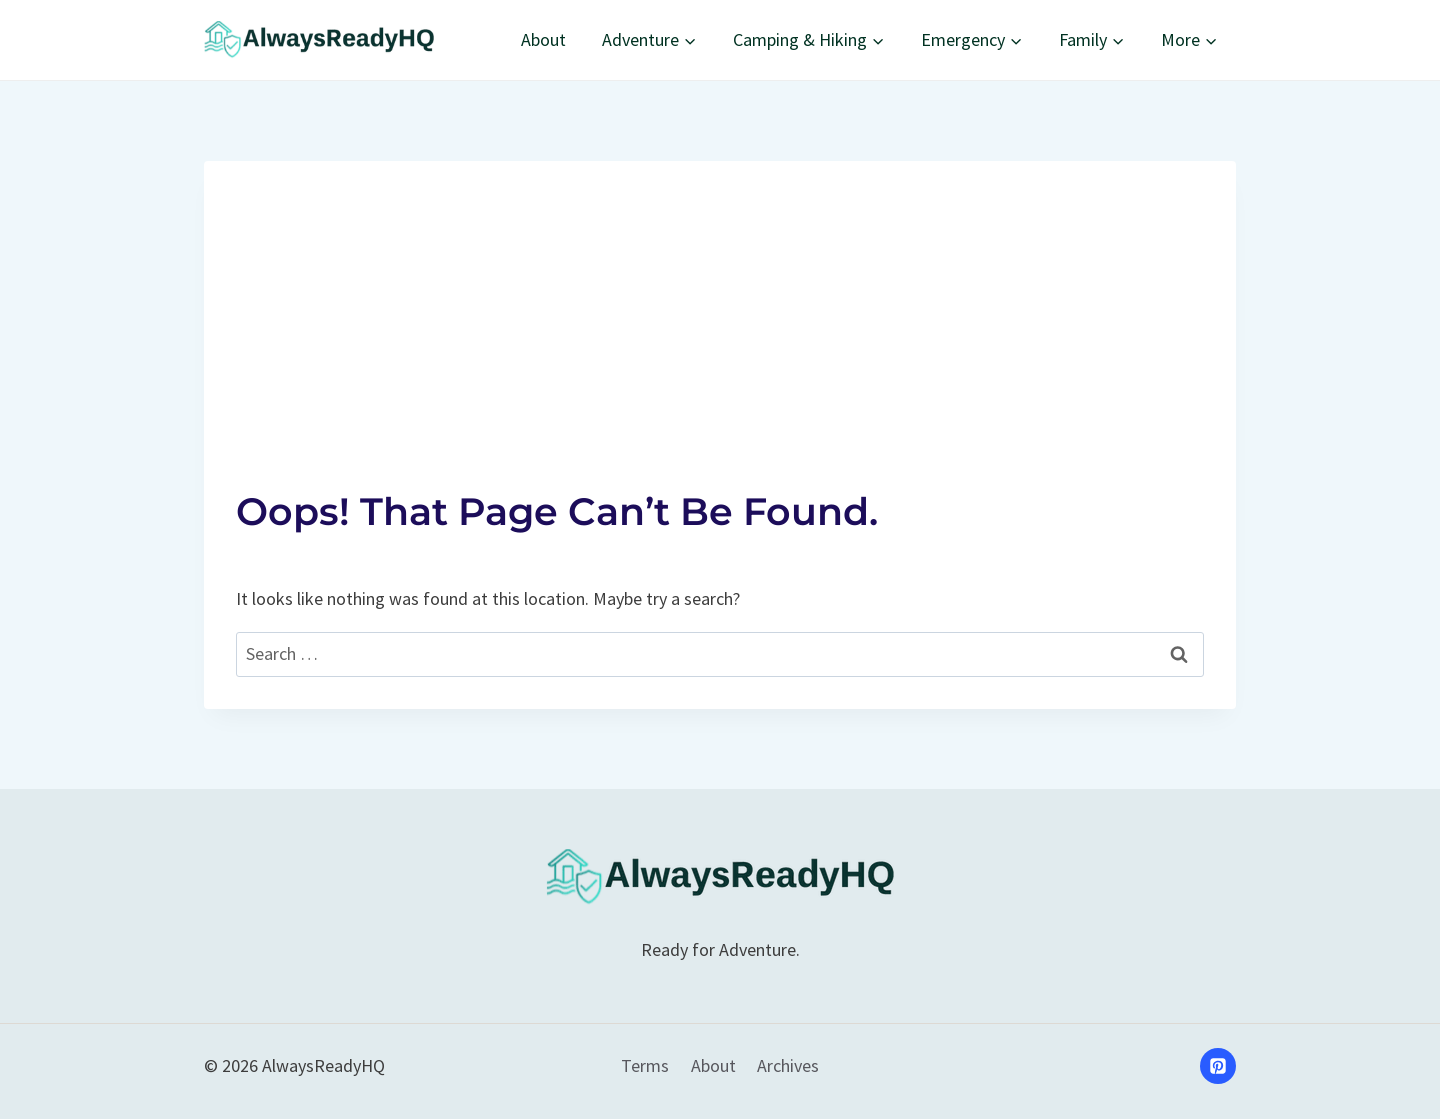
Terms (645, 1065)
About (543, 39)
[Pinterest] (1218, 1066)
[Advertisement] (720, 301)
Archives (788, 1065)
